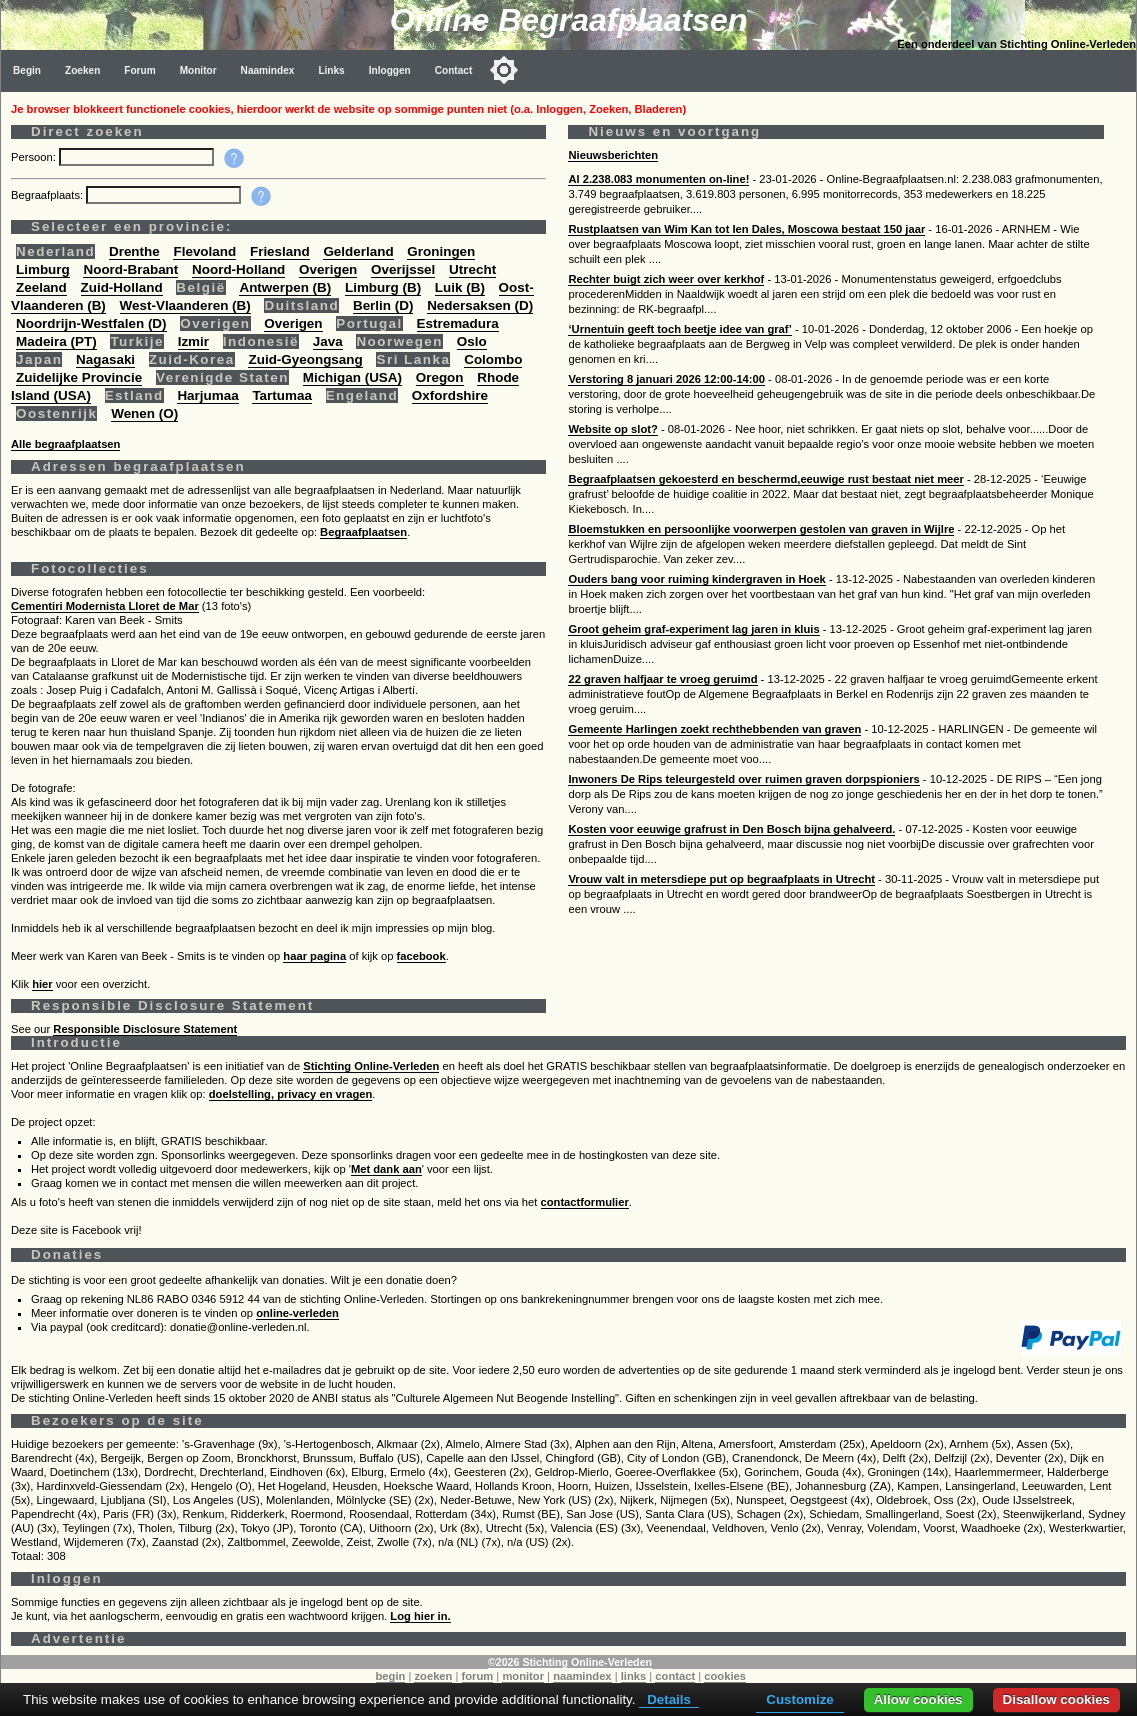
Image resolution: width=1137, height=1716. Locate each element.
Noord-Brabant (130, 269)
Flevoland (204, 251)
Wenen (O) (144, 413)
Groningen (441, 251)
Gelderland (358, 251)
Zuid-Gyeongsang (305, 359)
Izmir (193, 341)
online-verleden (297, 1313)
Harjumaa (207, 395)
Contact (454, 70)
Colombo (493, 359)
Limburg (43, 269)
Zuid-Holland (122, 287)
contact (675, 1676)
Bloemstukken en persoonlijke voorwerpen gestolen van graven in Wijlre (761, 529)
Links (331, 70)
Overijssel (403, 269)
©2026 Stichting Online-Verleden (570, 1662)
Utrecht (472, 269)
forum (478, 1676)
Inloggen (390, 70)
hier (42, 984)
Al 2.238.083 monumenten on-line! (658, 179)
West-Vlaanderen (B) (185, 305)
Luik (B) (460, 287)
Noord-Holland (238, 269)
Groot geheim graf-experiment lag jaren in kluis (693, 629)
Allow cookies (918, 1699)
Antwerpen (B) (285, 287)
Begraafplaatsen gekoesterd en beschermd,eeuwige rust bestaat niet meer (765, 479)
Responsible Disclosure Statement (145, 1029)
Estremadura (458, 323)
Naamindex (268, 70)
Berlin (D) (383, 305)
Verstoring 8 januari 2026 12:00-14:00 (666, 379)
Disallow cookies (1056, 1699)
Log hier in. (420, 1616)
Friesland (280, 251)
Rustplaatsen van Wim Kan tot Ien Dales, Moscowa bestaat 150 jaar (746, 229)
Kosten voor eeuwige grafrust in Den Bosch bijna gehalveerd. (731, 829)
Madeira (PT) (56, 341)
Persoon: (35, 157)
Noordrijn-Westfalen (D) (91, 323)
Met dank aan (386, 1169)
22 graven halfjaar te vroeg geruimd (662, 679)
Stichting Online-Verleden (371, 1066)
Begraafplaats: (48, 195)
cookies (725, 1676)
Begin (27, 70)
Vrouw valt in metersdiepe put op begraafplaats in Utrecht (721, 879)
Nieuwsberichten (613, 155)
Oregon (440, 377)
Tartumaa (282, 395)
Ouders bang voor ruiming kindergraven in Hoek (696, 579)
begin (391, 1676)
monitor (523, 1676)
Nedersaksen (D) (480, 305)
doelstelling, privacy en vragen (291, 1094)
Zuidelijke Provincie (79, 377)
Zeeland (41, 287)
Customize (799, 1699)
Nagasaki (105, 359)
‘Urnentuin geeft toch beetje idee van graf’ (679, 329)
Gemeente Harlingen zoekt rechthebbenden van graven (714, 729)
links (634, 1676)
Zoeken (82, 70)
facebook (421, 956)
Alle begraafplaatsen (65, 444)
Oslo (472, 341)
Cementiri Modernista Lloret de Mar (105, 606)
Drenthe (134, 251)
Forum (139, 70)
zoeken (433, 1676)
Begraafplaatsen (363, 532)
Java (328, 341)
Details (669, 1699)
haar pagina (314, 956)
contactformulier (585, 1202)
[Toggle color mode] (504, 70)
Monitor (198, 70)
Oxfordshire (450, 395)
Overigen (328, 269)
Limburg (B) (383, 287)
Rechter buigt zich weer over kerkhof (666, 279)
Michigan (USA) (352, 377)
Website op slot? (612, 429)
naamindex (582, 1676)
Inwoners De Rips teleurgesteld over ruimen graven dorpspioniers (743, 779)
